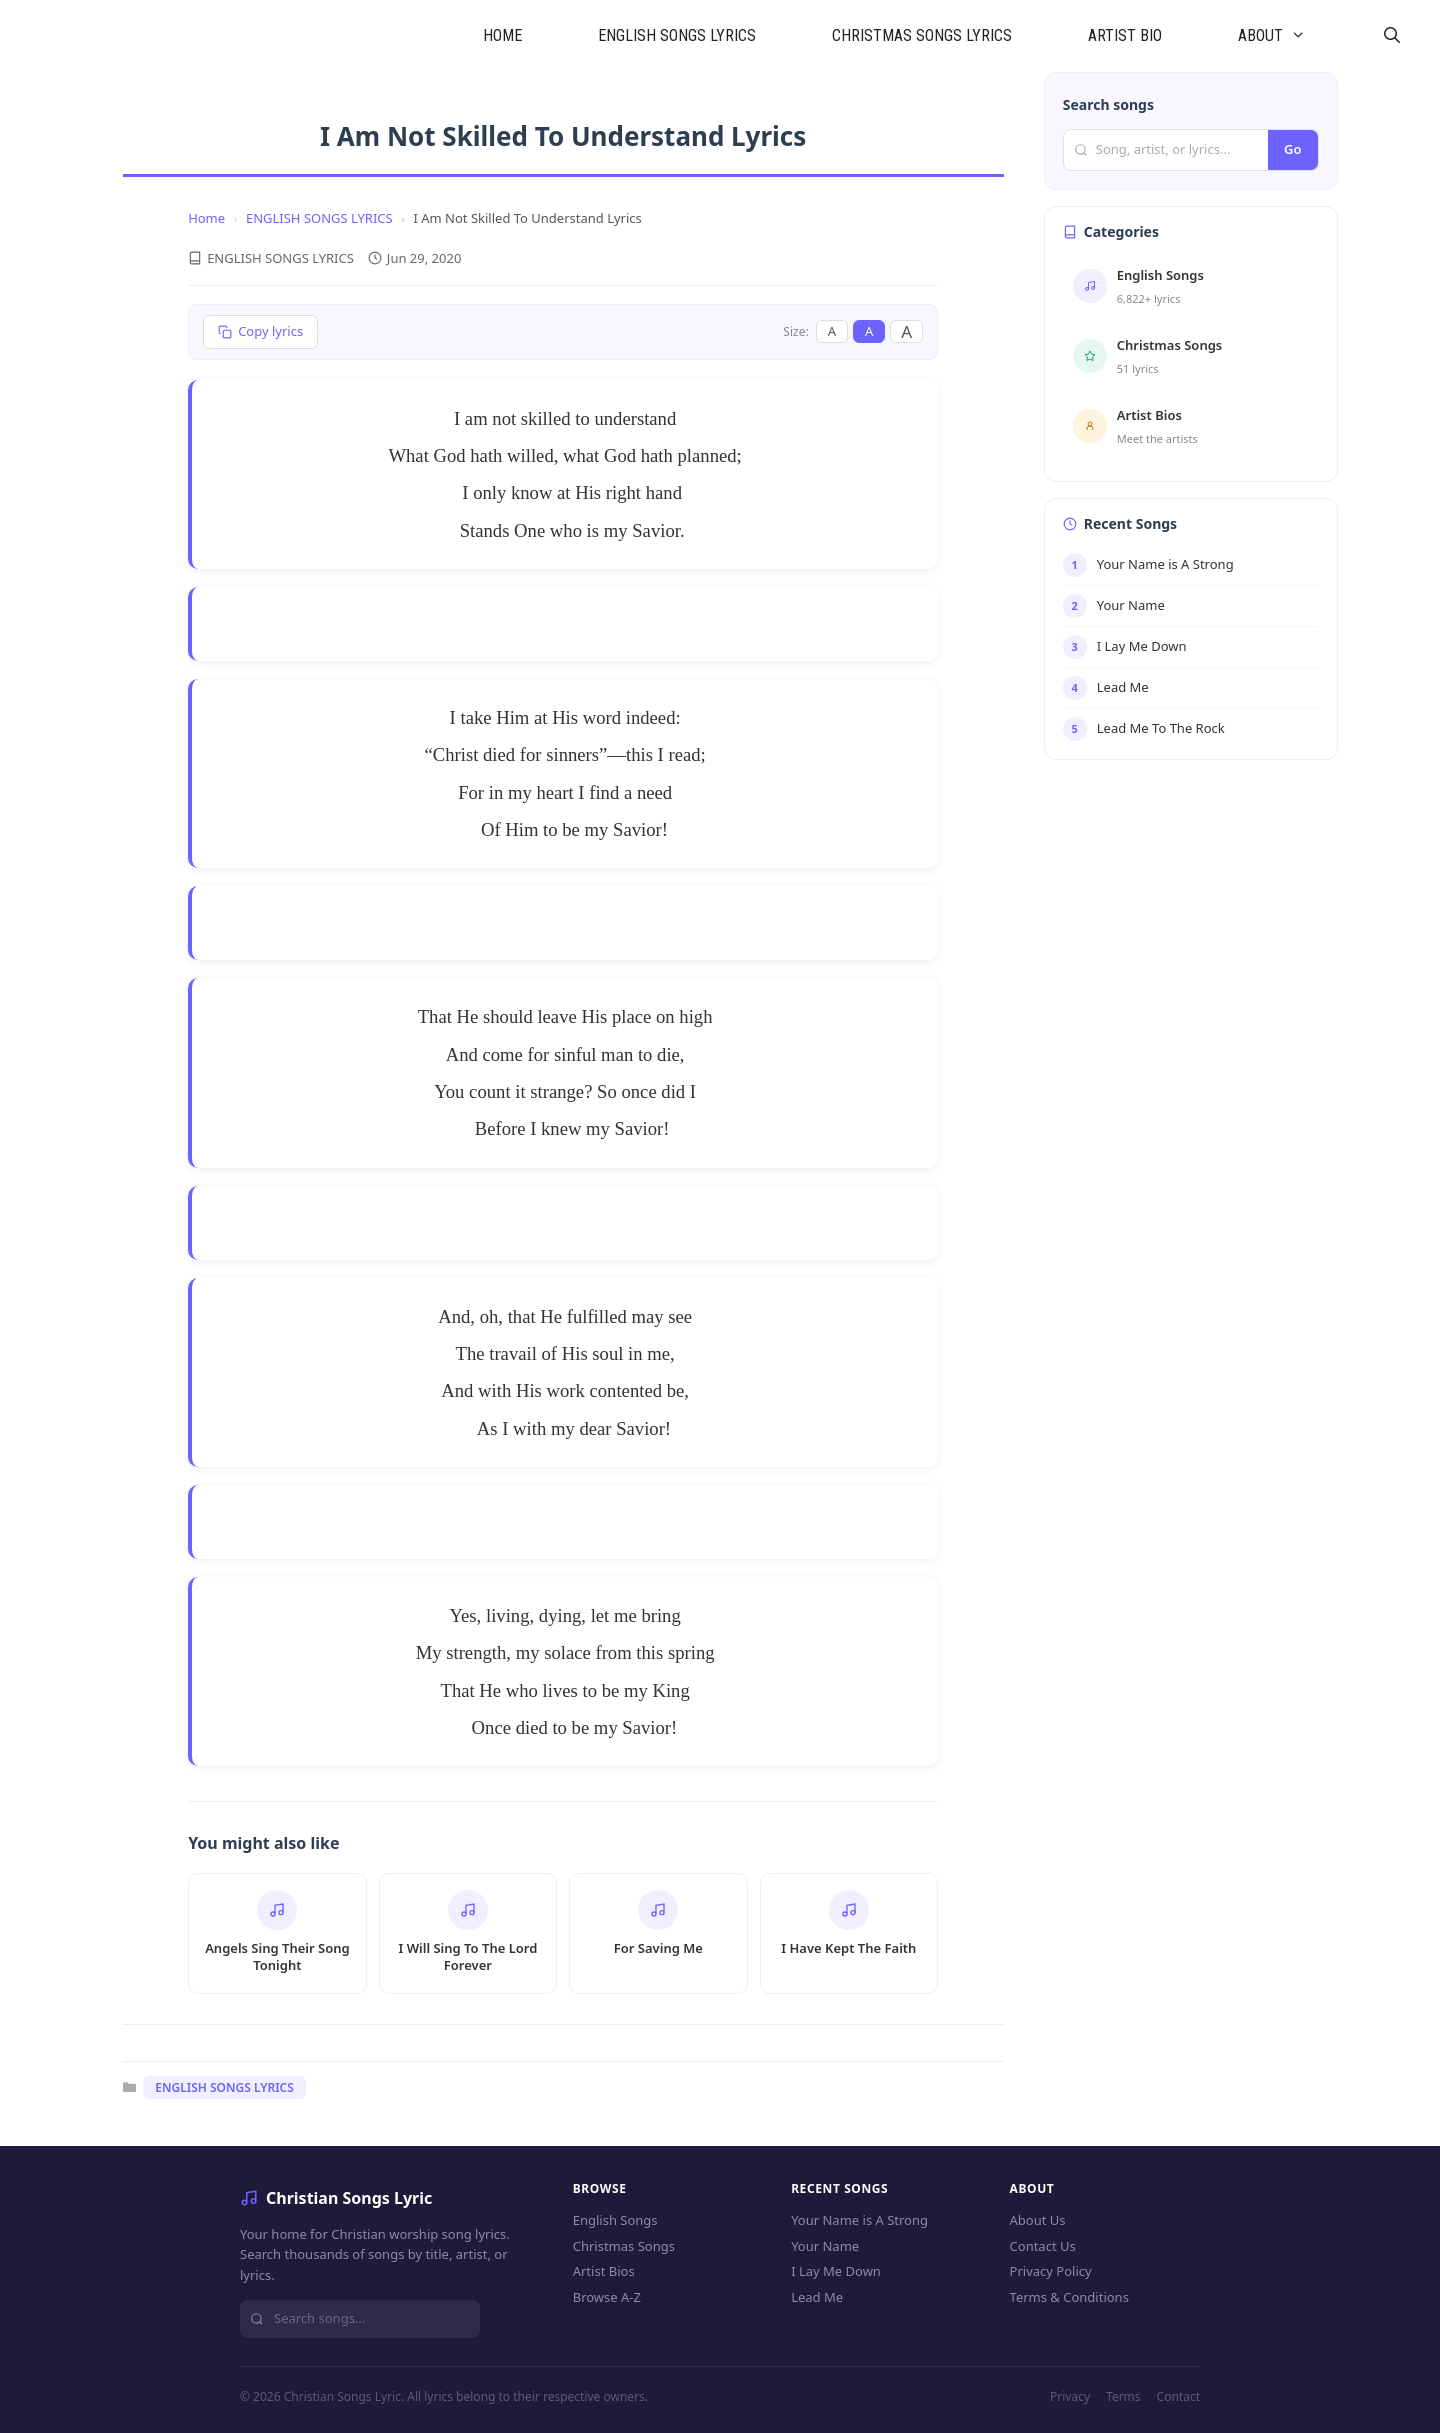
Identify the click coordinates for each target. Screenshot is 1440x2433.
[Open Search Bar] (1391, 36)
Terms (1123, 2396)
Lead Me (817, 2297)
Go (1292, 149)
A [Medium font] (869, 331)
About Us (1038, 2220)
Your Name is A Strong (859, 2220)
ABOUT (1291, 36)
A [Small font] (832, 331)
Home (206, 218)
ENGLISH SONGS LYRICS (677, 35)
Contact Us (1043, 2246)
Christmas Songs (624, 2246)
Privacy (1070, 2396)
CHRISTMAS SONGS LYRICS (922, 35)
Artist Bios (604, 2271)
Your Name (825, 2246)
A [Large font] (906, 331)
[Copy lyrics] (260, 332)
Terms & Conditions (1069, 2297)
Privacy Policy (1051, 2271)
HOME (502, 35)
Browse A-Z (607, 2297)
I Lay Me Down (836, 2271)
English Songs (615, 2220)
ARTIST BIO (1125, 35)
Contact (1178, 2396)
